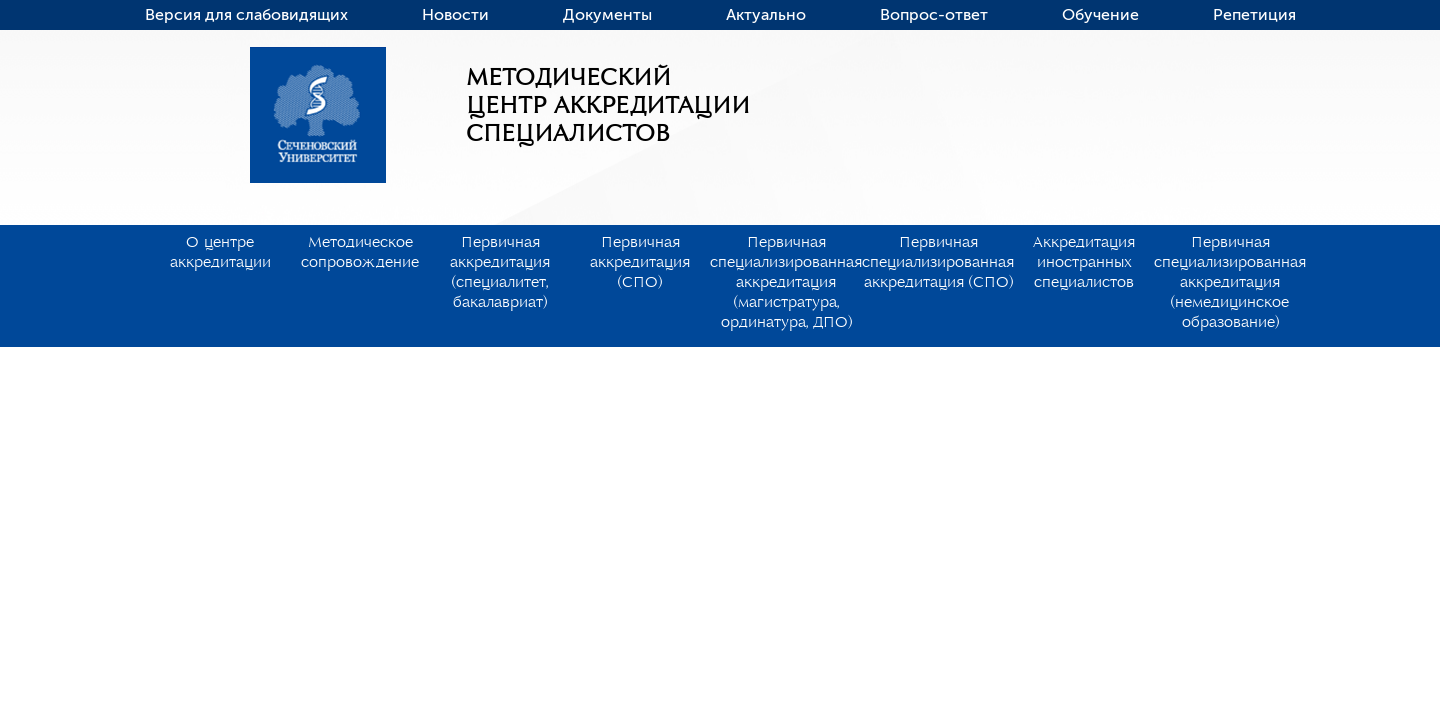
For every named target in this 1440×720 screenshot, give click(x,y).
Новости (455, 15)
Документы (607, 15)
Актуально (766, 15)
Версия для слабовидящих (246, 15)
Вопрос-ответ (934, 15)
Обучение (1100, 15)
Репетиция (1254, 15)
